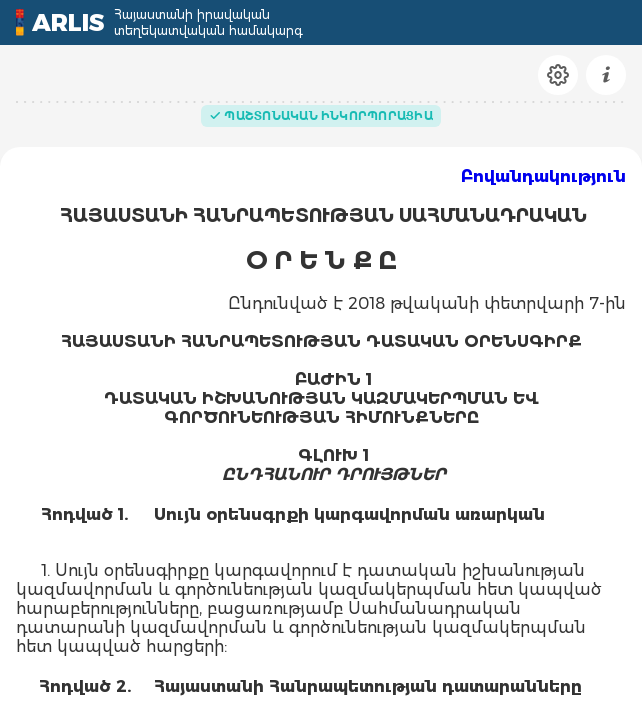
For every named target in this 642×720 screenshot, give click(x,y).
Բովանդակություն (543, 176)
